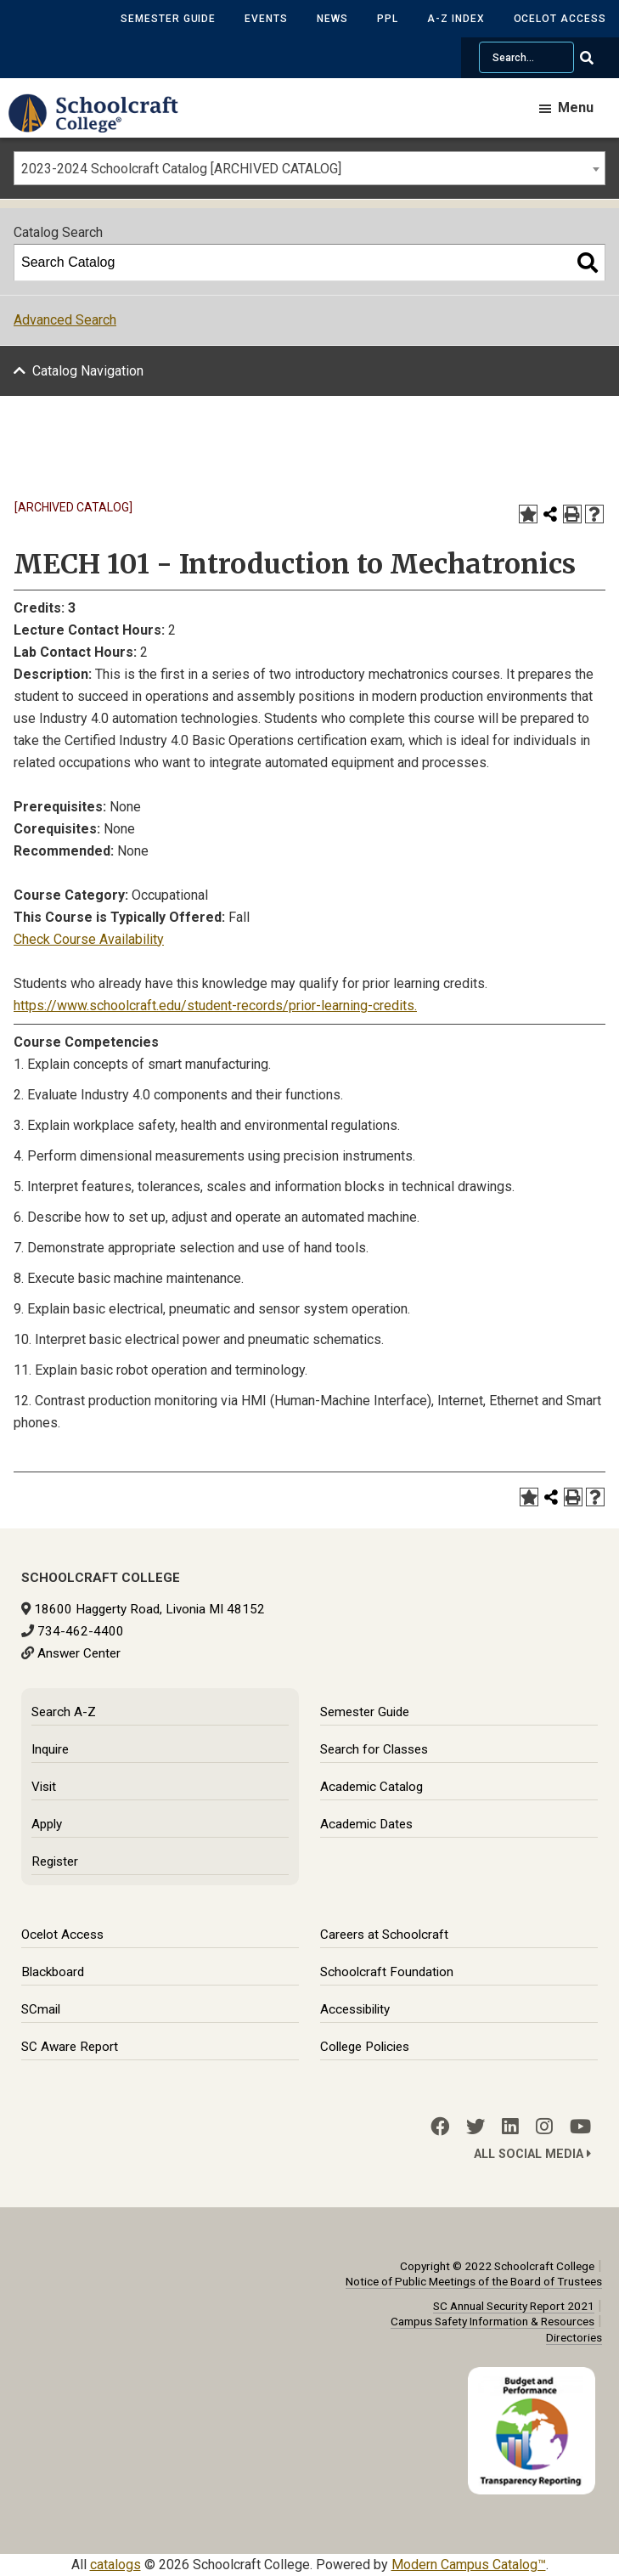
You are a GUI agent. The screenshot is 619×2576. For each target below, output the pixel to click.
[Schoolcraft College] (101, 125)
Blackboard (52, 1972)
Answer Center (79, 1653)
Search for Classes (374, 1749)
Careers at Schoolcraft (384, 1934)
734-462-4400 (80, 1631)
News (332, 19)
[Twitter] (475, 2127)
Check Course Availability (89, 939)
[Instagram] (544, 2127)
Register (54, 1861)
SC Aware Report (69, 2046)
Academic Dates (366, 1824)
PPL (387, 19)
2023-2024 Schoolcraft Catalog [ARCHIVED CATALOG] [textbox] (181, 169)
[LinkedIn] (510, 2127)
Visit (43, 1786)
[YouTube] (580, 2127)
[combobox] (309, 168)
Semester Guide (168, 19)
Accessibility (355, 2009)
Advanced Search (65, 320)
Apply (46, 1824)
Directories (574, 2337)
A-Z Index (456, 19)
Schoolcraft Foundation (386, 1972)
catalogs (115, 2564)
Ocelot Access (560, 19)
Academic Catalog (371, 1786)
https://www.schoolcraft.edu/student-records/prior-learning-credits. (215, 1005)
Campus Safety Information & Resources (492, 2321)
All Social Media (532, 2154)
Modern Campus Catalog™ (468, 2564)
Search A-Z (63, 1712)
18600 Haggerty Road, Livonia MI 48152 (149, 1609)
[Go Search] (597, 57)
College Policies (364, 2046)
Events (266, 19)
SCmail (40, 2009)
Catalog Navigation (87, 371)
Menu (576, 107)
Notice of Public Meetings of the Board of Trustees (474, 2281)
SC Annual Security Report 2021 (513, 2306)
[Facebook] (440, 2127)
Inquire (50, 1749)
